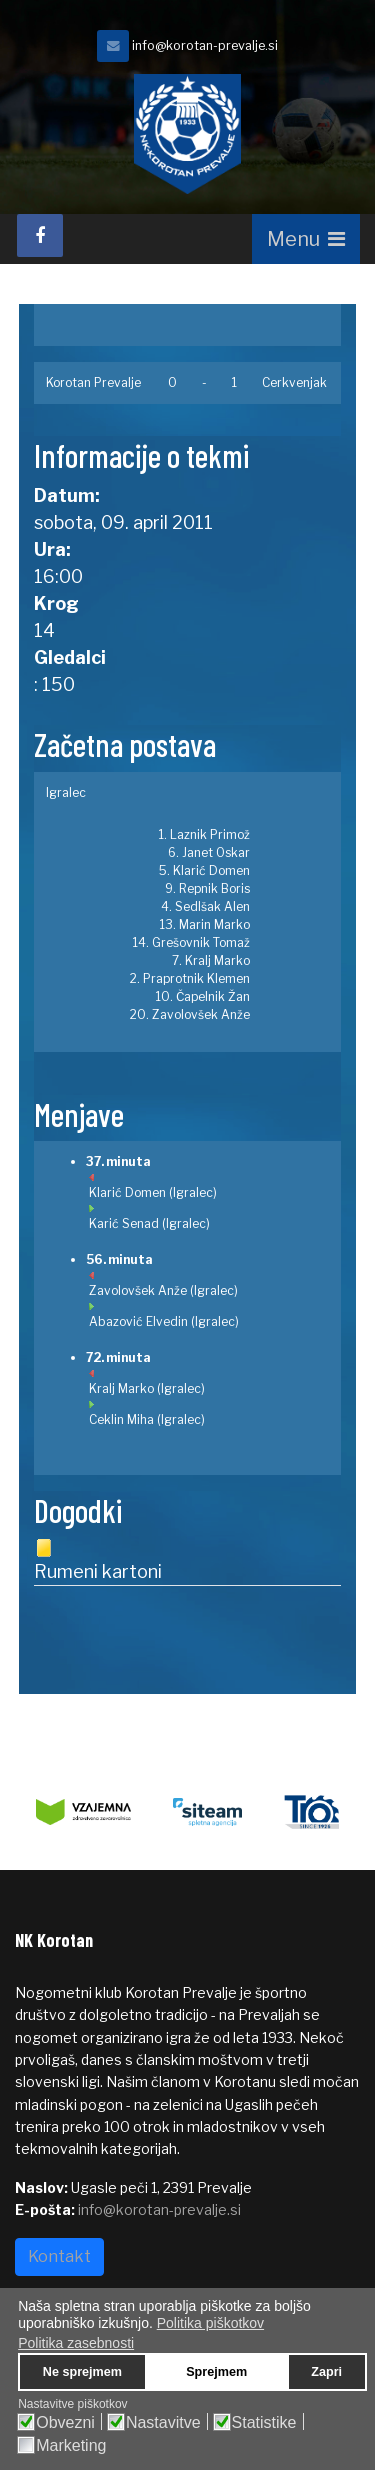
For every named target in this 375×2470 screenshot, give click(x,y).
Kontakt (59, 2256)
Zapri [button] (326, 2372)
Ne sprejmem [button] (82, 2372)
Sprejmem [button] (216, 2372)
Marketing (71, 2446)
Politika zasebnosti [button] (76, 2343)
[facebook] (40, 235)
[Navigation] (306, 239)
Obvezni (65, 2423)
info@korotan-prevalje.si (205, 45)
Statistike (264, 2423)
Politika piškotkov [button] (210, 2323)
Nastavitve (163, 2423)
